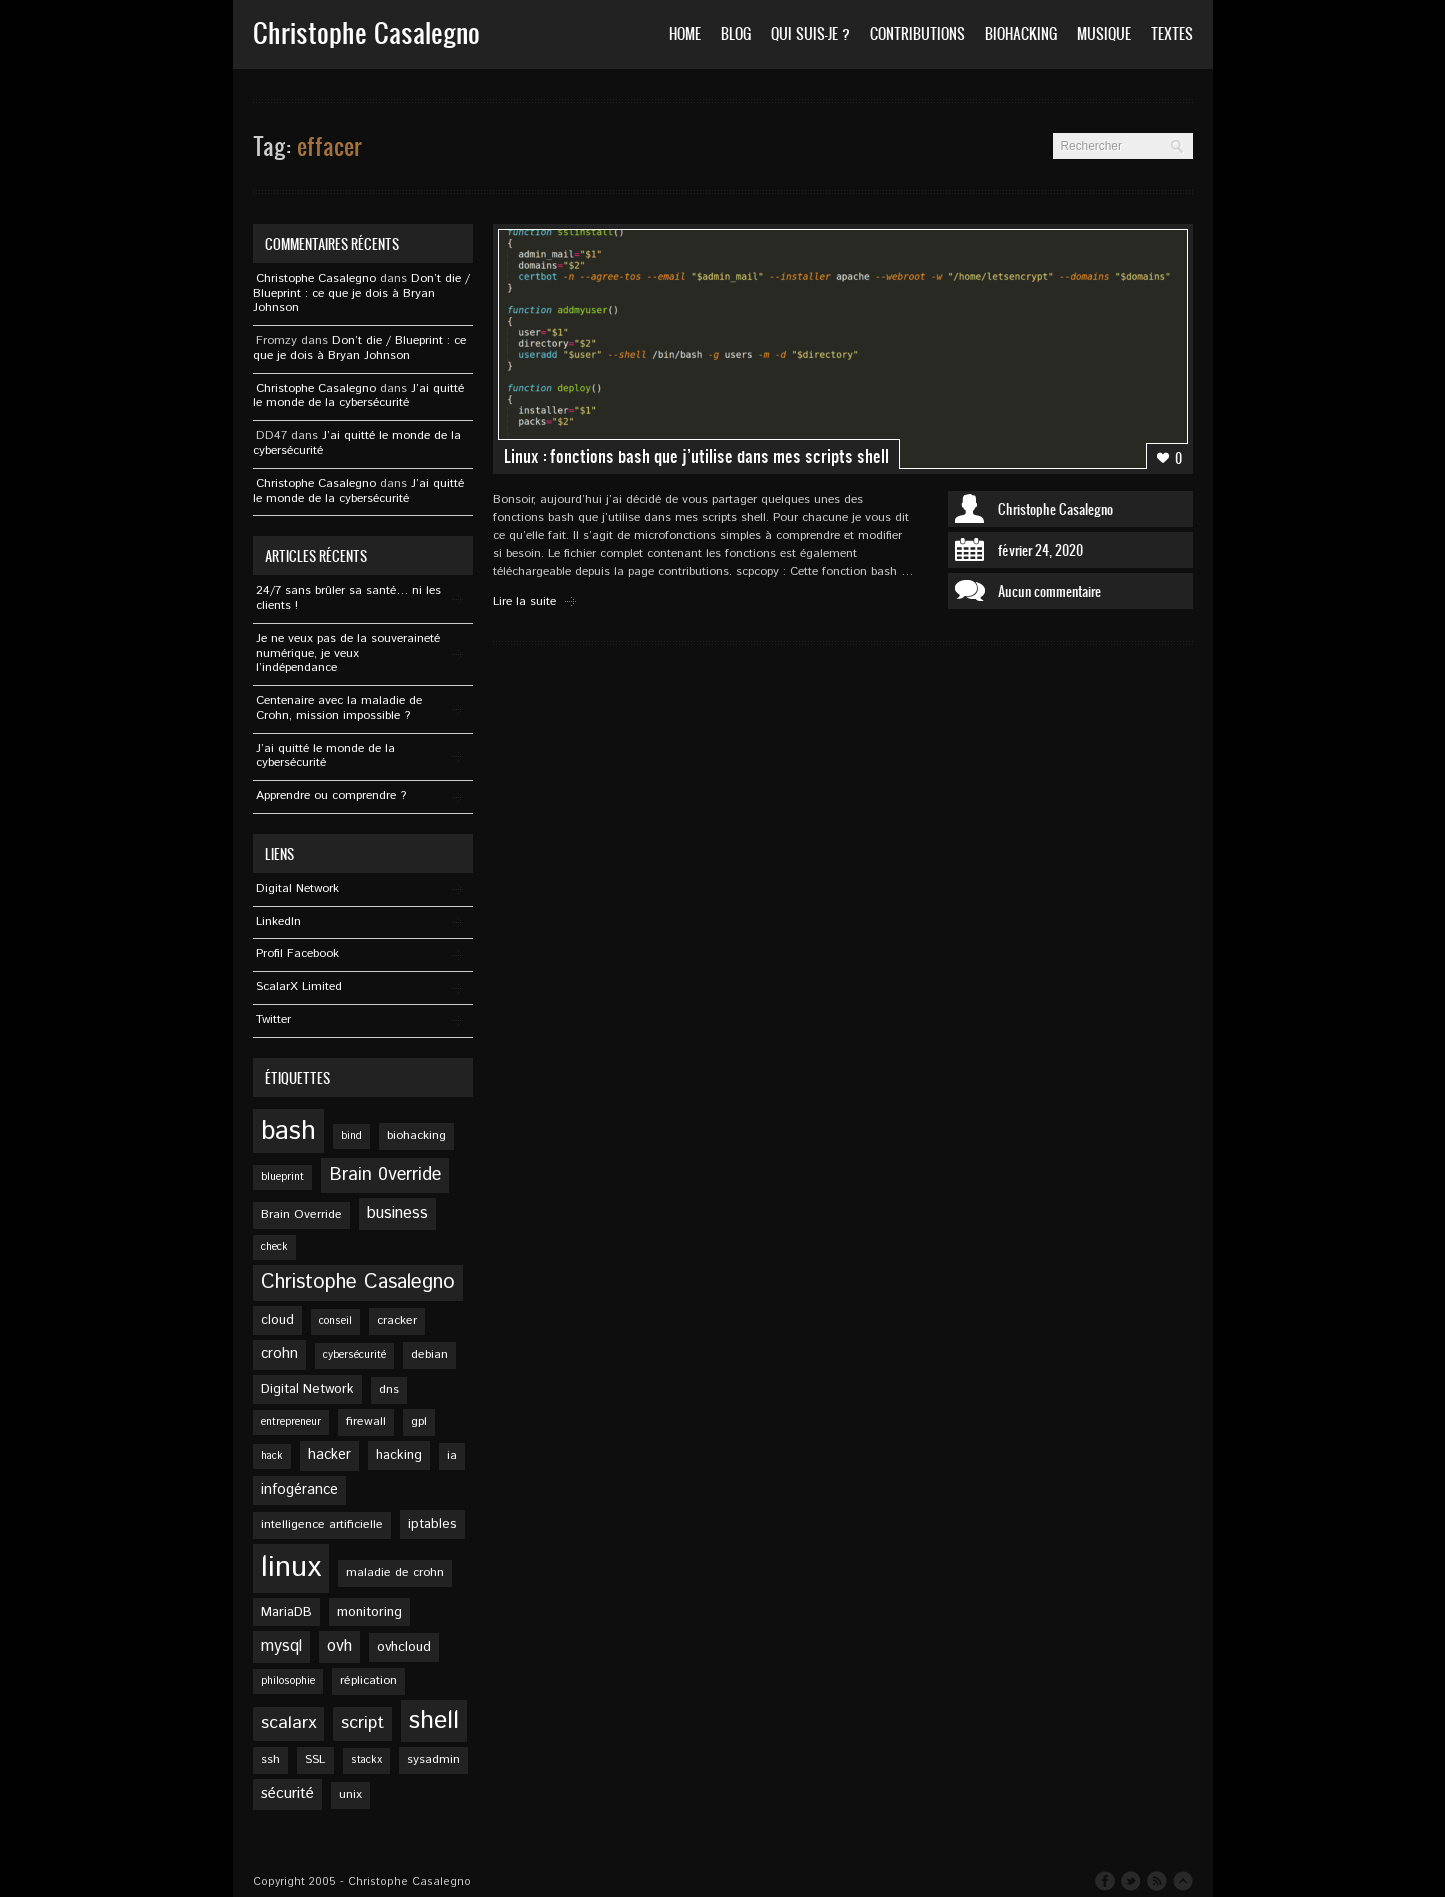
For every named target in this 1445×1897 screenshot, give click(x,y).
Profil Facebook (297, 953)
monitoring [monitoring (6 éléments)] (369, 1612)
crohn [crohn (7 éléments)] (279, 1354)
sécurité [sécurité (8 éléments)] (287, 1794)
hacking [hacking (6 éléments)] (399, 1455)
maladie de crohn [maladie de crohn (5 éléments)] (395, 1572)
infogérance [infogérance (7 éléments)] (299, 1490)
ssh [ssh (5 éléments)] (270, 1759)
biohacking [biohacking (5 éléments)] (416, 1135)
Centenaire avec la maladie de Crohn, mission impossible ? (339, 708)
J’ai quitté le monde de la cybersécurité (358, 396)
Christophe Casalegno (1055, 509)
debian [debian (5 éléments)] (429, 1354)
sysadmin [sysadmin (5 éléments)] (433, 1759)
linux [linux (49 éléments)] (291, 1567)
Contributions (917, 33)
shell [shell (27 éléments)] (434, 1721)
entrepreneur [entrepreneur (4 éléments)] (291, 1422)
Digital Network (297, 888)
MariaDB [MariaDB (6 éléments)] (286, 1612)
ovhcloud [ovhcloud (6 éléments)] (404, 1647)
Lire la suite (524, 601)
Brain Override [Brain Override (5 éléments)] (301, 1214)
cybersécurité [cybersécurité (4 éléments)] (354, 1355)
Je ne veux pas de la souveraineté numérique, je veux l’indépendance (348, 653)
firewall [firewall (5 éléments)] (366, 1421)
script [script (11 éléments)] (362, 1723)
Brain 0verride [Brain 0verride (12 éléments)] (385, 1175)
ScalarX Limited (299, 986)
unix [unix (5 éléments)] (350, 1794)
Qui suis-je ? (810, 33)
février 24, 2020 (1040, 550)
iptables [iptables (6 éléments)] (432, 1524)
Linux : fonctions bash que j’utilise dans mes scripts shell (696, 456)
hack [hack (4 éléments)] (272, 1456)
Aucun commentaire (1049, 591)
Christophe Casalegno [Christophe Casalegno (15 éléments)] (358, 1282)
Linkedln (278, 921)
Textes (1172, 33)
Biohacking (1021, 33)
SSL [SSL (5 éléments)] (315, 1759)
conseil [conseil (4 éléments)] (335, 1321)
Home (685, 33)
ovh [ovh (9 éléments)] (339, 1646)
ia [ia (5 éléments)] (452, 1455)
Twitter (273, 1019)
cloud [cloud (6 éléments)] (277, 1320)
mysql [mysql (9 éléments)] (281, 1646)
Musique (1104, 33)
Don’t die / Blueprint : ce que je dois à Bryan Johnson (361, 293)
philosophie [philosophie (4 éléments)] (288, 1681)
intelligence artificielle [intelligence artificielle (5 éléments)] (322, 1524)
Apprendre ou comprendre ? (331, 795)
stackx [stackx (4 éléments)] (366, 1760)
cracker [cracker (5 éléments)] (397, 1320)
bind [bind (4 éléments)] (351, 1136)
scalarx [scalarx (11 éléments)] (288, 1723)
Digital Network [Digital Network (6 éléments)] (307, 1389)
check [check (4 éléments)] (274, 1247)
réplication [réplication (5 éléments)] (368, 1680)
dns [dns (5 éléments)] (389, 1389)
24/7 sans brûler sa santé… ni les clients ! (348, 598)
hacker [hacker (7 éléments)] (329, 1455)
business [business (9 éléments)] (397, 1213)
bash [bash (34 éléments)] (288, 1131)
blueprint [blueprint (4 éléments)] (282, 1177)
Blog (736, 33)
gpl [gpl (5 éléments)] (419, 1421)
